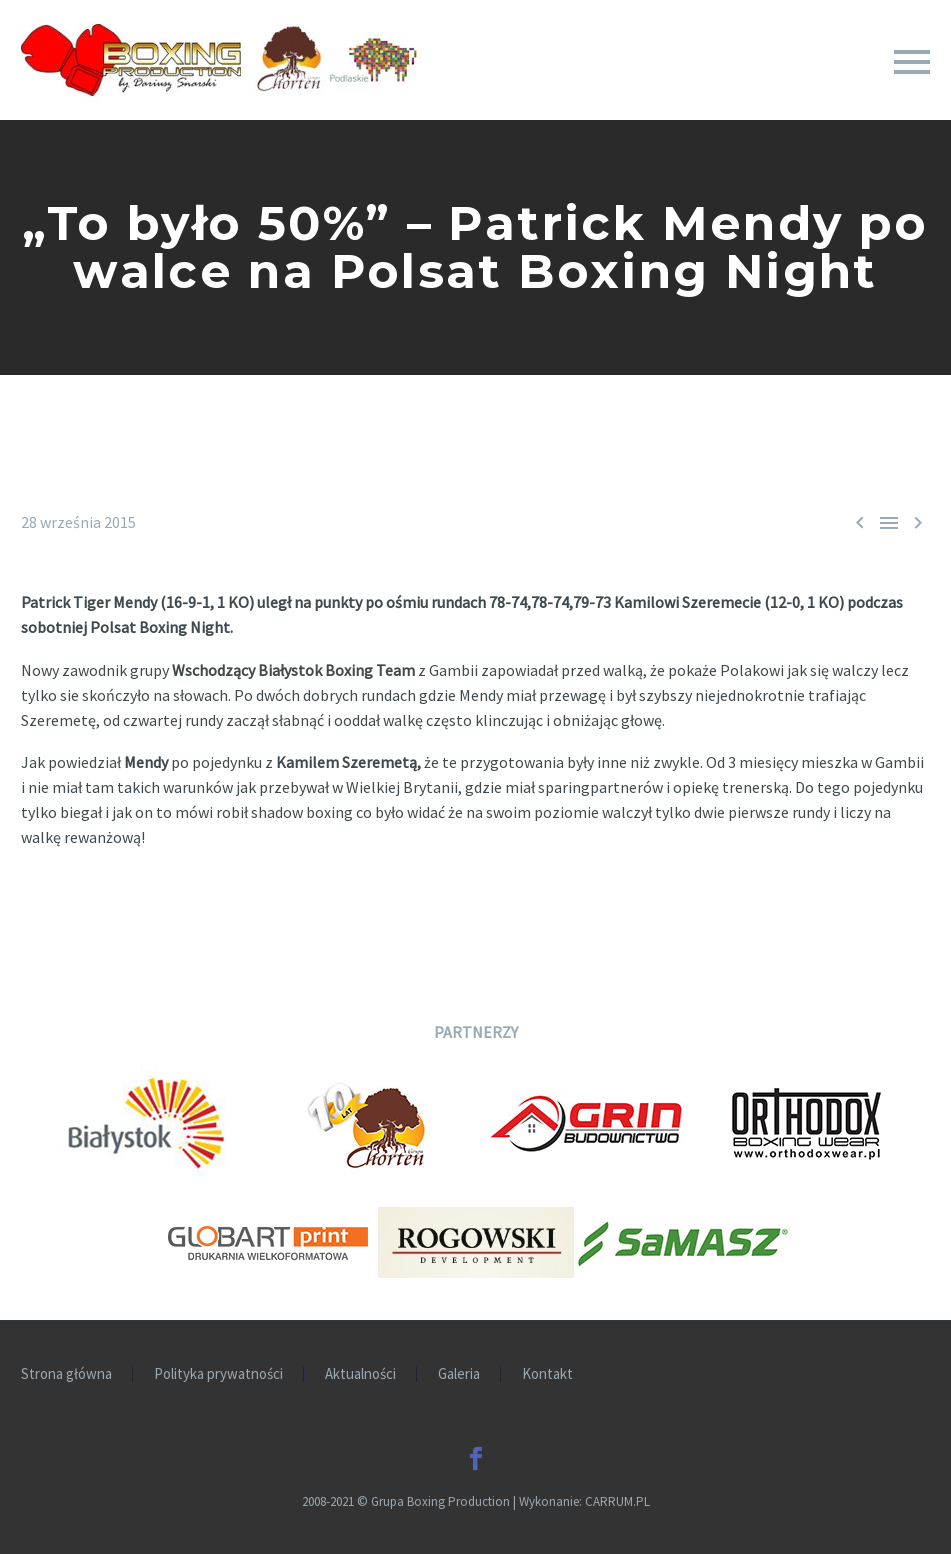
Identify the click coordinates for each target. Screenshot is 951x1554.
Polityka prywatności (218, 1374)
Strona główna (66, 1374)
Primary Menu (912, 62)
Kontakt (547, 1374)
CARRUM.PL (617, 1501)
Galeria (459, 1374)
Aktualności (360, 1374)
